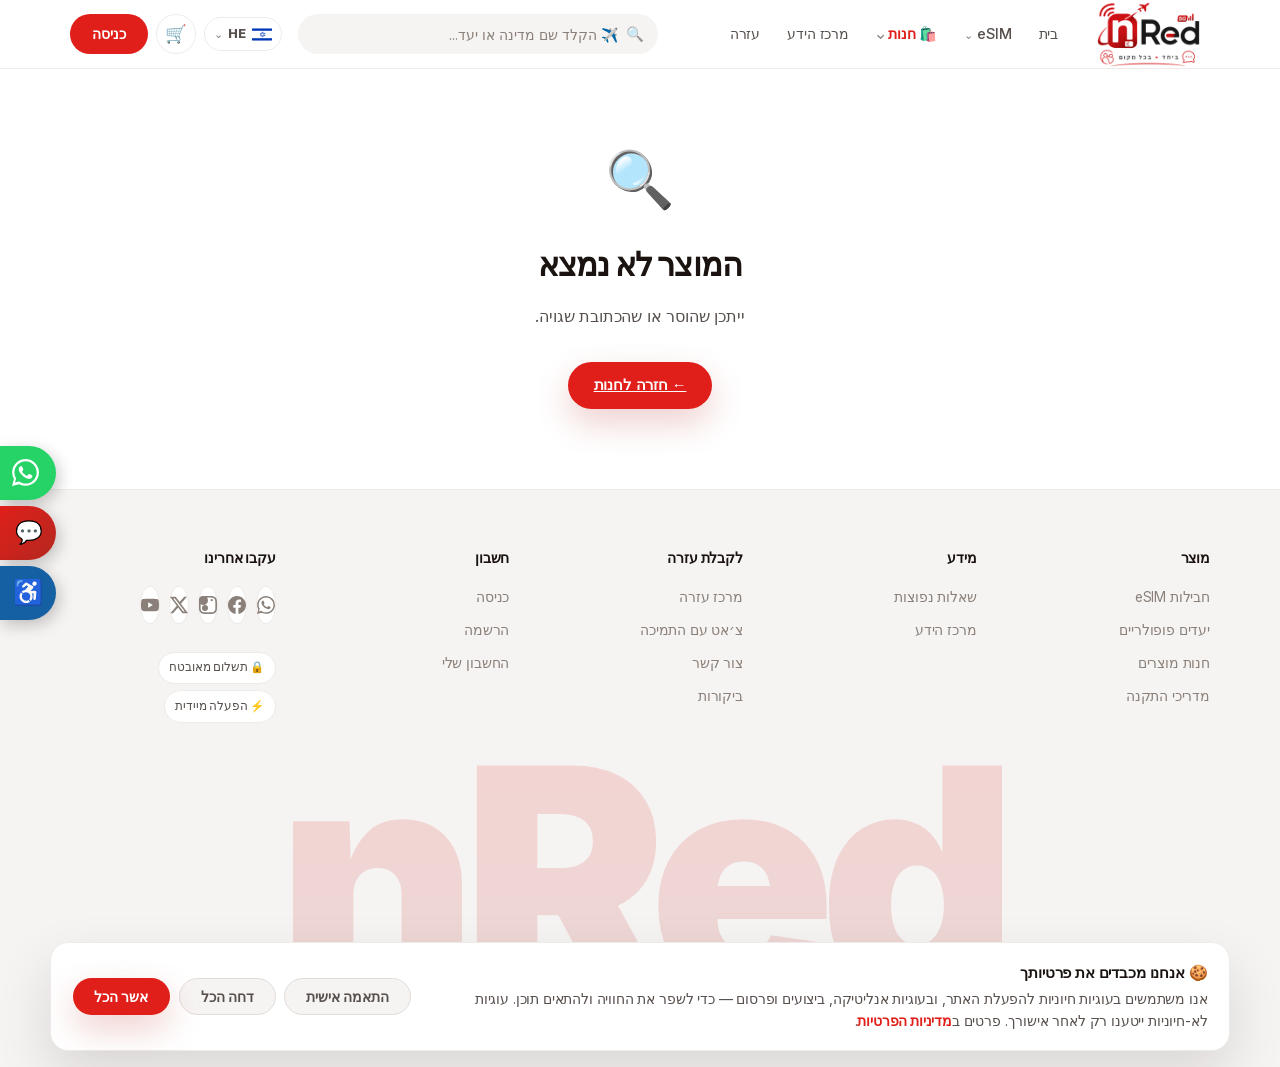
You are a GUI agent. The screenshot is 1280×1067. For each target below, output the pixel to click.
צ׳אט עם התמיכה (691, 630)
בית (1049, 33)
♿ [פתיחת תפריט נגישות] (28, 592)
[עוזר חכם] (28, 533)
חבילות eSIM (1172, 597)
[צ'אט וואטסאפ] (28, 473)
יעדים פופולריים (1164, 630)
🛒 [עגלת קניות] (176, 33)
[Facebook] (237, 605)
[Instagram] (208, 605)
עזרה (745, 33)
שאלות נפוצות (935, 597)
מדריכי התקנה (1168, 696)
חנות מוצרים (1174, 663)
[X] (179, 605)
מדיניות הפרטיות (904, 1021)
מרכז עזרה (711, 597)
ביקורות (720, 696)
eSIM (988, 34)
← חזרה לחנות (640, 385)
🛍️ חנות (906, 34)
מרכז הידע (818, 33)
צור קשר (717, 663)
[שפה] (243, 34)
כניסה (108, 33)
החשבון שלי (475, 663)
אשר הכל (121, 997)
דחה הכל (227, 997)
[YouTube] (150, 605)
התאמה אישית (347, 997)
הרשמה (486, 630)
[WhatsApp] (266, 605)
